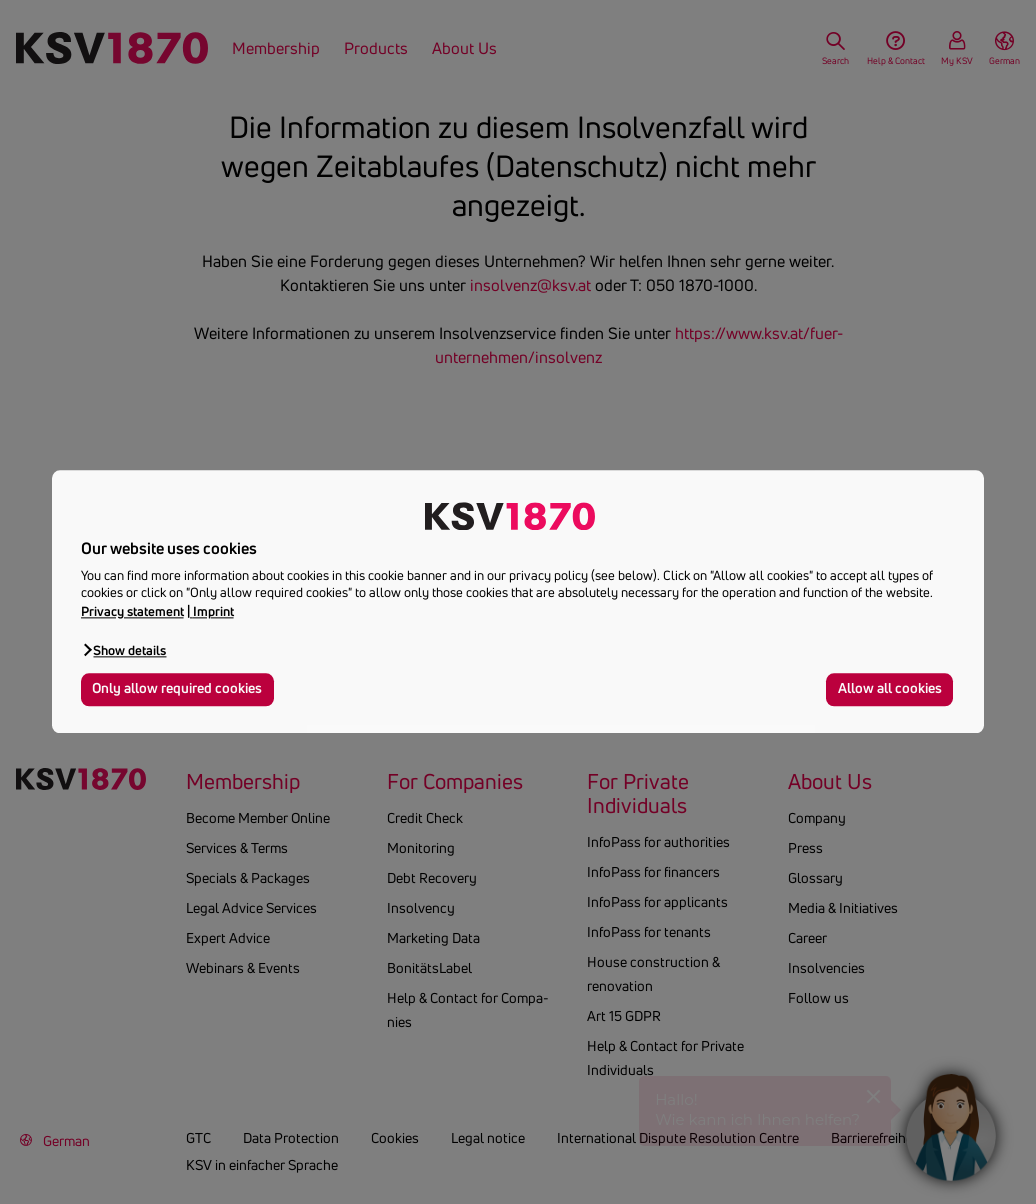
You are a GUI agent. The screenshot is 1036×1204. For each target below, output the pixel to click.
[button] (124, 649)
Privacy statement (132, 611)
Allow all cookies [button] (890, 689)
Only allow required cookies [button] (177, 689)
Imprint (213, 611)
